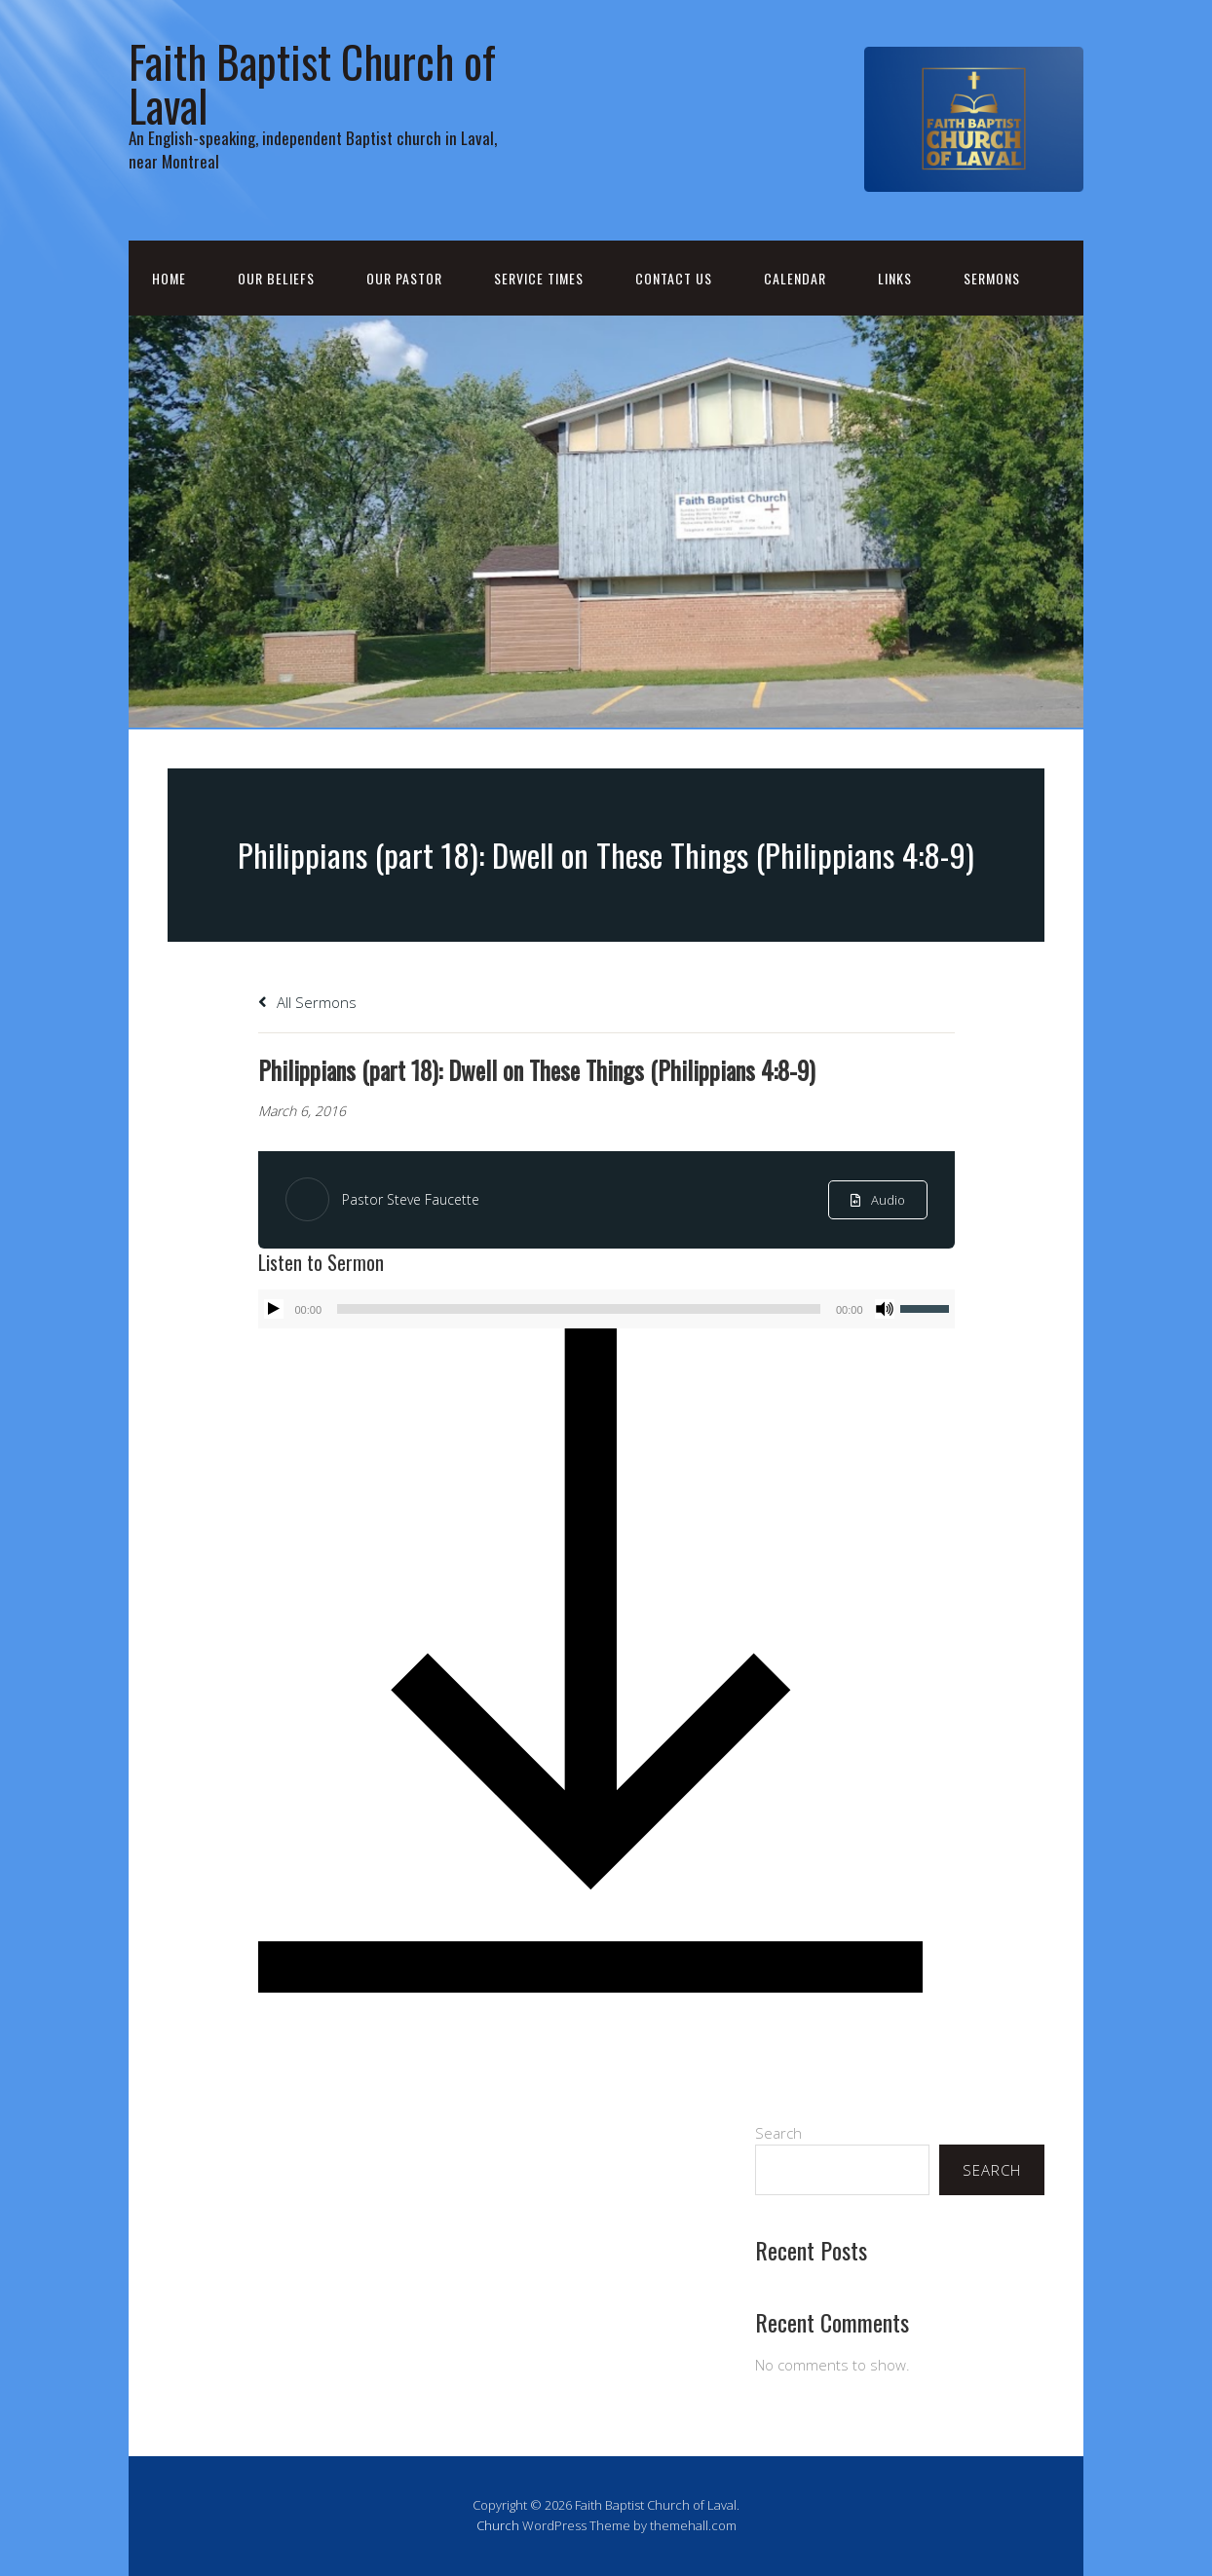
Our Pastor (404, 278)
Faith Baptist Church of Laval (312, 82)
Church (497, 2525)
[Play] (274, 1309)
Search (778, 2133)
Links (895, 278)
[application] (606, 1308)
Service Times (539, 278)
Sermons (992, 278)
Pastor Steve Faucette (410, 1199)
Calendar (795, 278)
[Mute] (884, 1309)
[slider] (578, 1309)
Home (169, 278)
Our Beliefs (276, 278)
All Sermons (307, 1002)
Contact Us (673, 278)
